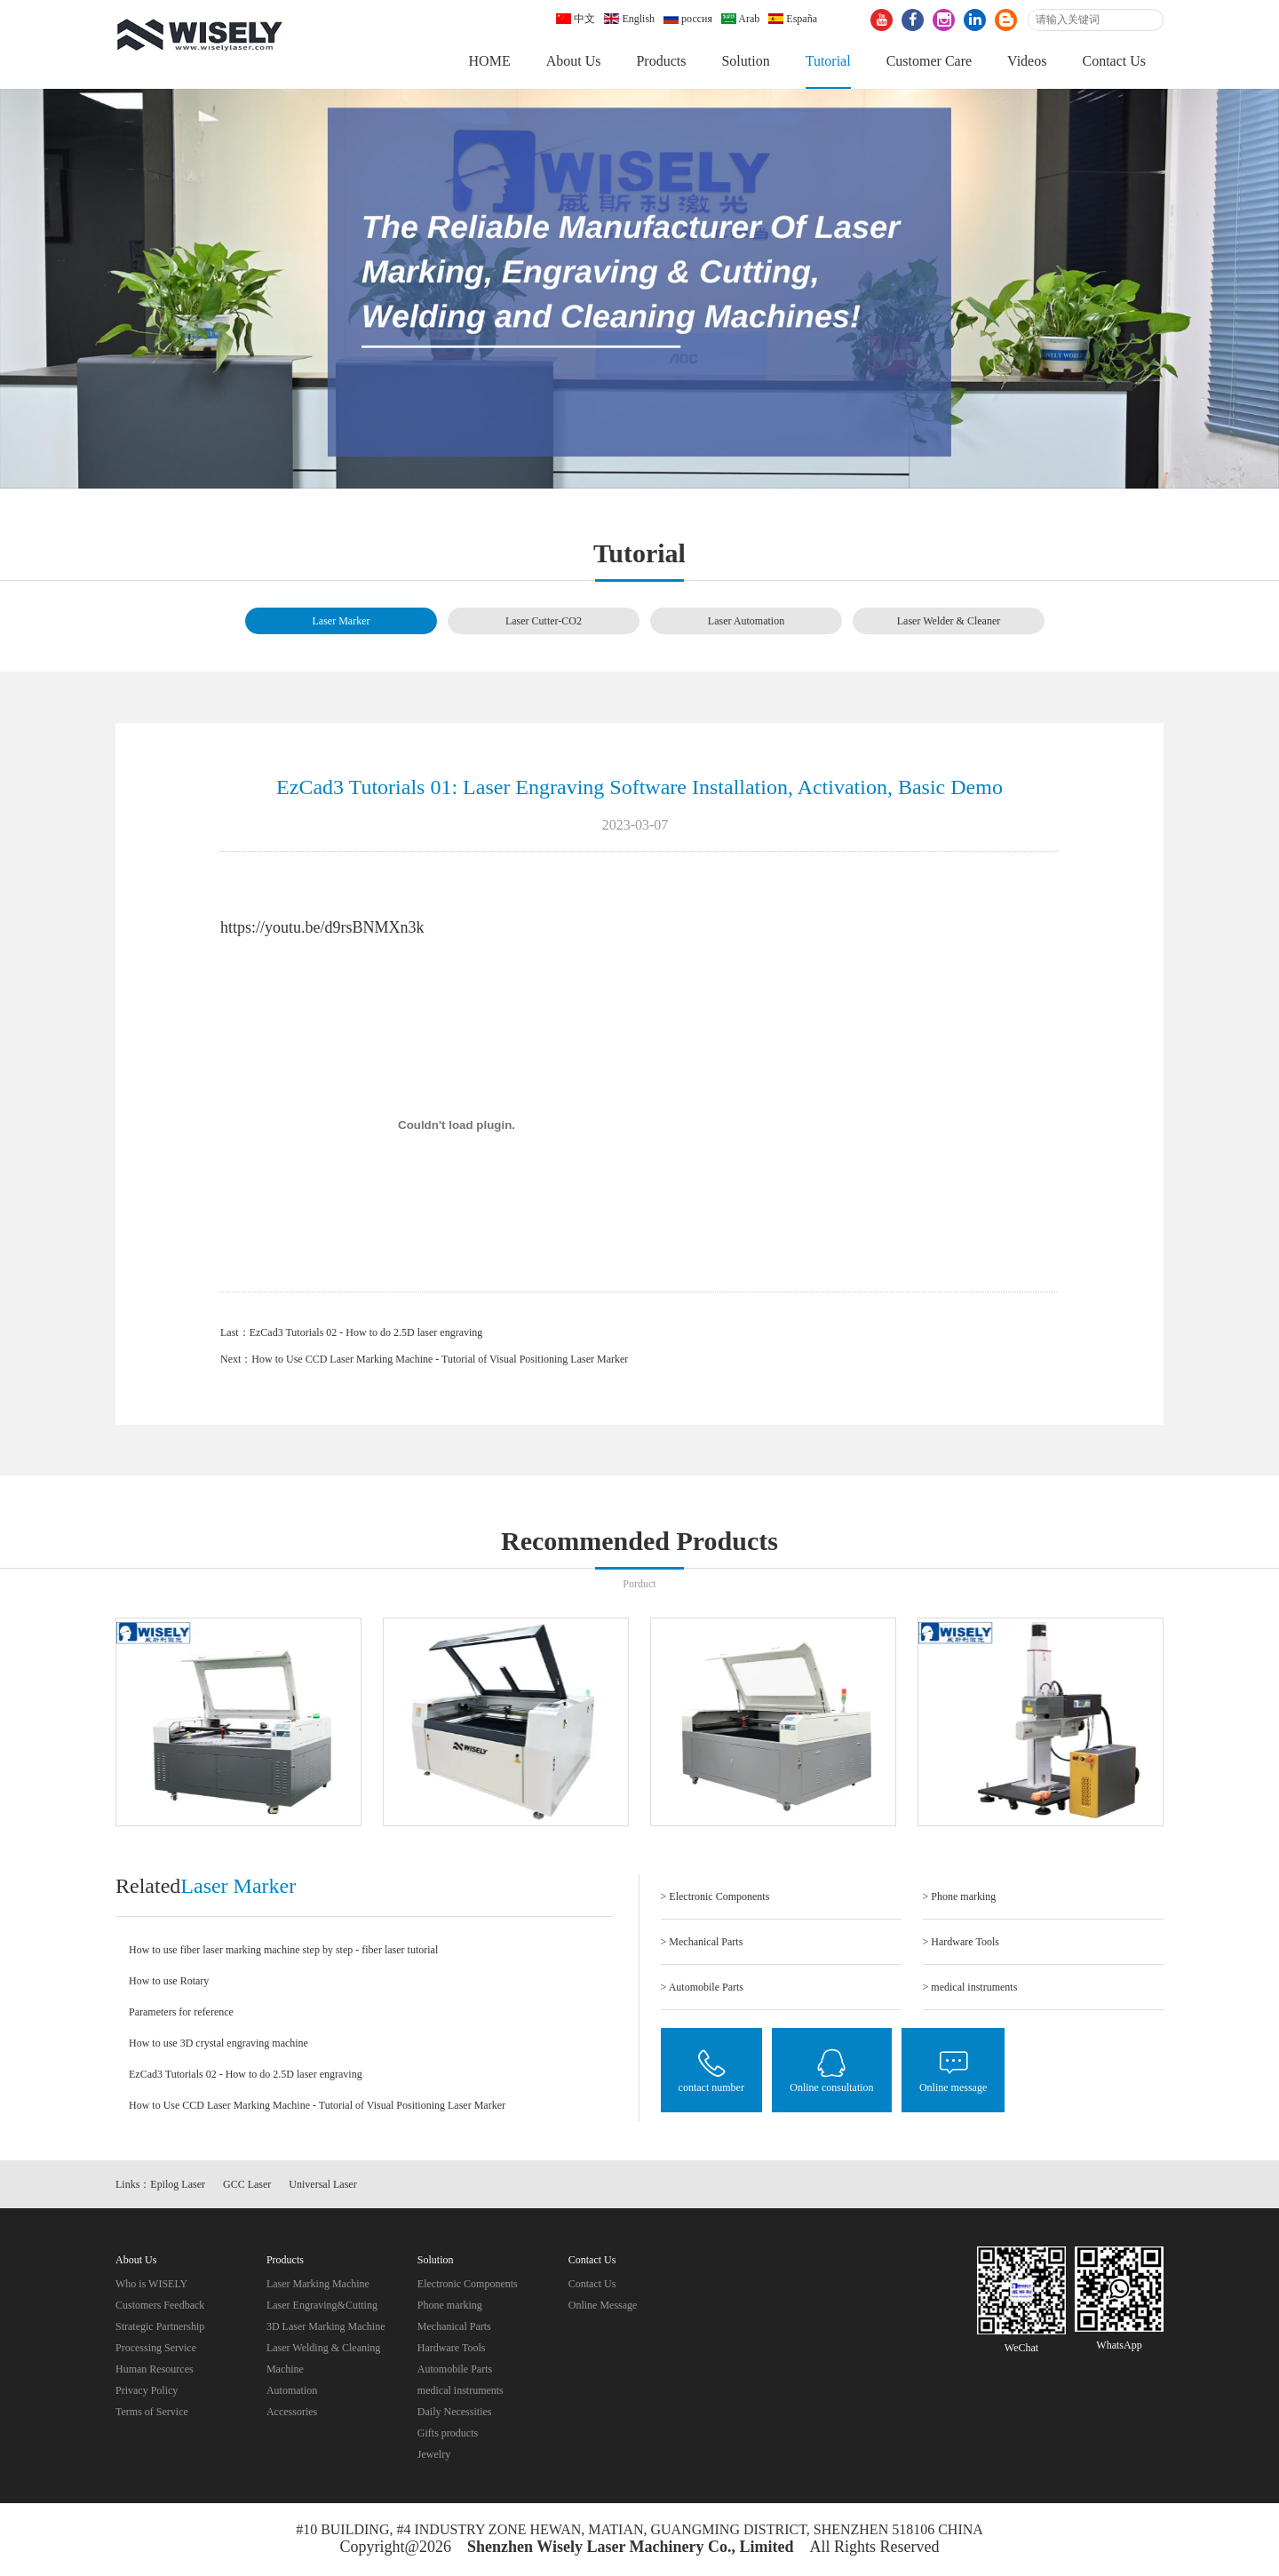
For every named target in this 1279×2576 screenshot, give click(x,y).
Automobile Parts (454, 2369)
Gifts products (447, 2433)
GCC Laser (247, 2184)
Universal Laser (322, 2184)
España (792, 18)
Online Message (603, 2305)
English (629, 18)
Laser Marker (341, 621)
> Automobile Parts (702, 1987)
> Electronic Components (715, 1896)
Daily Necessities (454, 2411)
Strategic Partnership (159, 2326)
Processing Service (155, 2347)
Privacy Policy (146, 2390)
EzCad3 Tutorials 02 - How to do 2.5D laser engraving (366, 1332)
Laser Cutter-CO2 (543, 621)
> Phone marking (960, 1896)
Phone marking (449, 2305)
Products (661, 60)
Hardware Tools (451, 2347)
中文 (575, 18)
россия (687, 18)
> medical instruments (970, 1987)
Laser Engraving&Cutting (321, 2305)
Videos (1026, 60)
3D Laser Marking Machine (325, 2326)
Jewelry (433, 2454)
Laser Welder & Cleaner (948, 621)
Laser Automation (746, 621)
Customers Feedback (159, 2305)
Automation (291, 2390)
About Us (573, 60)
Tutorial (828, 60)
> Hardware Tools (961, 1942)
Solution (745, 60)
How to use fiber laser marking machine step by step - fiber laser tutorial (283, 1950)
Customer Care (929, 60)
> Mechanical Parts (702, 1942)
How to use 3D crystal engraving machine (218, 2043)
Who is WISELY (151, 2284)
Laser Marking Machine (317, 2284)
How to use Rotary (169, 1981)
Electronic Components (467, 2284)
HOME (490, 60)
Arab (740, 18)
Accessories (291, 2411)
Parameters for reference (181, 2012)
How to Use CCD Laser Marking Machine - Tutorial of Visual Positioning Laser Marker (439, 1359)
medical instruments (460, 2390)
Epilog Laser (177, 2184)
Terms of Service (151, 2411)
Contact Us (1114, 60)
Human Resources (154, 2369)
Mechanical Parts (454, 2326)
